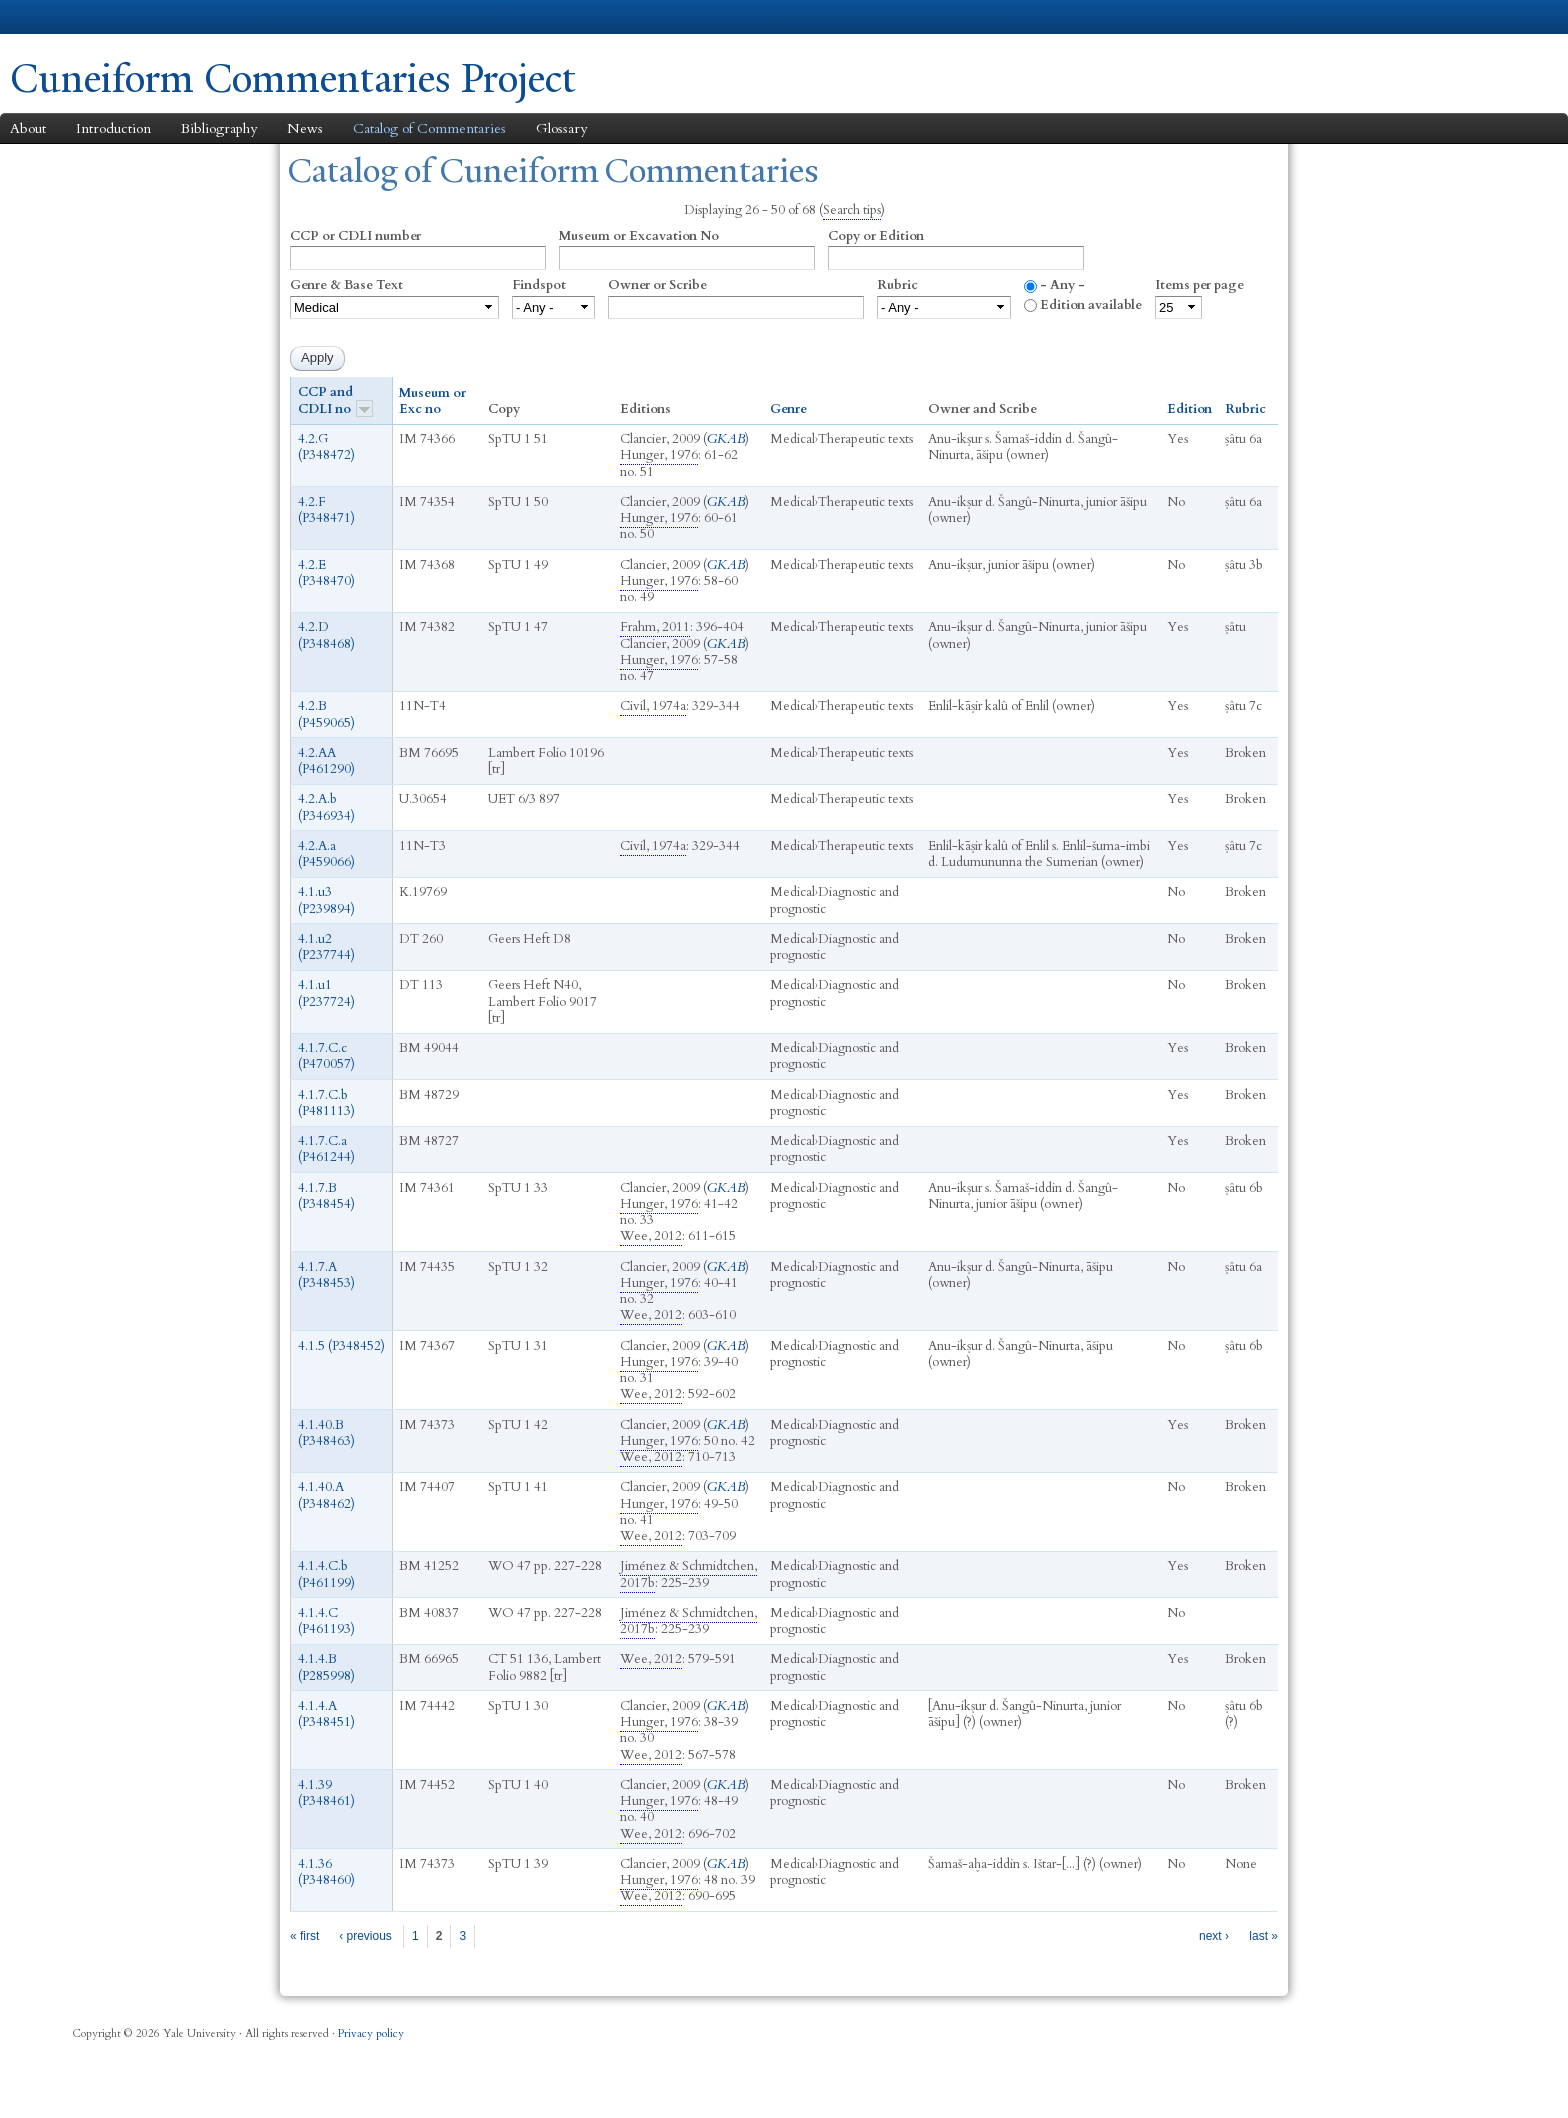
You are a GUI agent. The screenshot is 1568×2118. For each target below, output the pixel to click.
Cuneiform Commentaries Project (293, 78)
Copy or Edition (876, 236)
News (305, 128)
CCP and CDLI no (335, 400)
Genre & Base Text (346, 285)
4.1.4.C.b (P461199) (326, 1574)
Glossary (561, 128)
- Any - (1062, 285)
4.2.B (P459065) (326, 714)
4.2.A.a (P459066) (326, 854)
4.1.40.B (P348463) (326, 1433)
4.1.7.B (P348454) (326, 1196)
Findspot (539, 285)
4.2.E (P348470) (326, 573)
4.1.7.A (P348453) (326, 1275)
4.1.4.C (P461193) (326, 1621)
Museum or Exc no (432, 401)
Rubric (897, 285)
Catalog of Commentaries (429, 128)
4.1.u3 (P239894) (326, 900)
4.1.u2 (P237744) (326, 947)
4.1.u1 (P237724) (326, 993)
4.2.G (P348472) (326, 447)
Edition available (1091, 305)
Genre (788, 409)
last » (1263, 1936)
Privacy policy (371, 2033)
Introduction (113, 128)
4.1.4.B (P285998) (326, 1667)
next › (1214, 1936)
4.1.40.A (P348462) (326, 1495)
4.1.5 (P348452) (341, 1346)
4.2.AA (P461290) (326, 761)
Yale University (66, 17)
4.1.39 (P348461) (326, 1793)
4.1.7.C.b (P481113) (326, 1103)
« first (304, 1936)
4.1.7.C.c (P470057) (326, 1056)
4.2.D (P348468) (326, 635)
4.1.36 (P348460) (326, 1872)
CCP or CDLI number (355, 236)
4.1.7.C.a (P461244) (326, 1149)
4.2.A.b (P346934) (326, 807)
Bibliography (219, 128)
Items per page (1199, 285)
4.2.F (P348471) (326, 510)
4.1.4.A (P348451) (326, 1714)
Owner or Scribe (657, 285)
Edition (1189, 409)
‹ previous (365, 1936)
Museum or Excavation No (639, 236)
